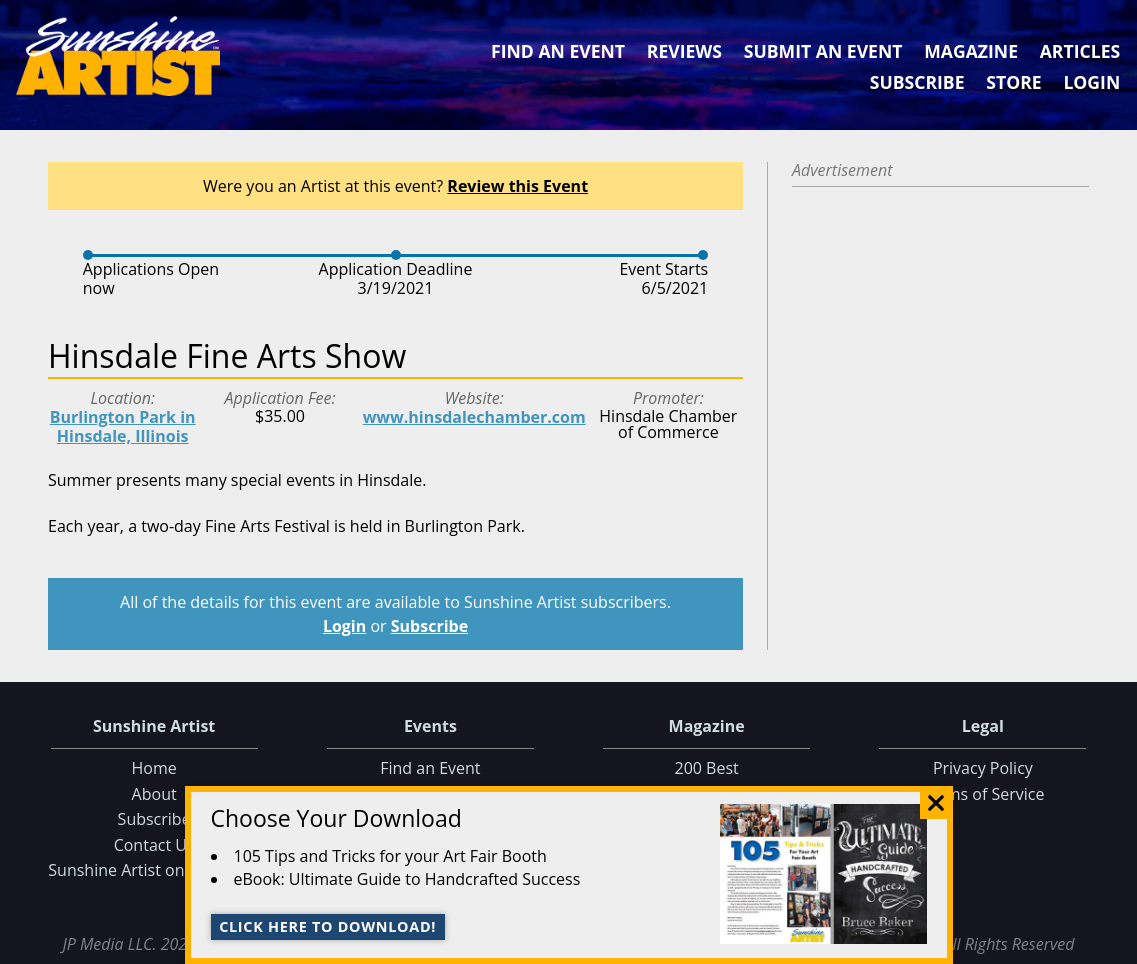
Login (1091, 82)
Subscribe (917, 82)
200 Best (707, 768)
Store (1013, 82)
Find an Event (558, 51)
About (154, 794)
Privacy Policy (983, 768)
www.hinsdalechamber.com (474, 417)
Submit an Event (823, 51)
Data (1113, 944)
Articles (1080, 51)
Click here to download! (327, 926)
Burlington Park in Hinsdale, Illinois (123, 426)
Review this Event (517, 186)
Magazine (971, 51)
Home (154, 768)
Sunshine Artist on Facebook (154, 870)
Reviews (684, 51)
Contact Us (154, 845)
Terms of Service (982, 794)
